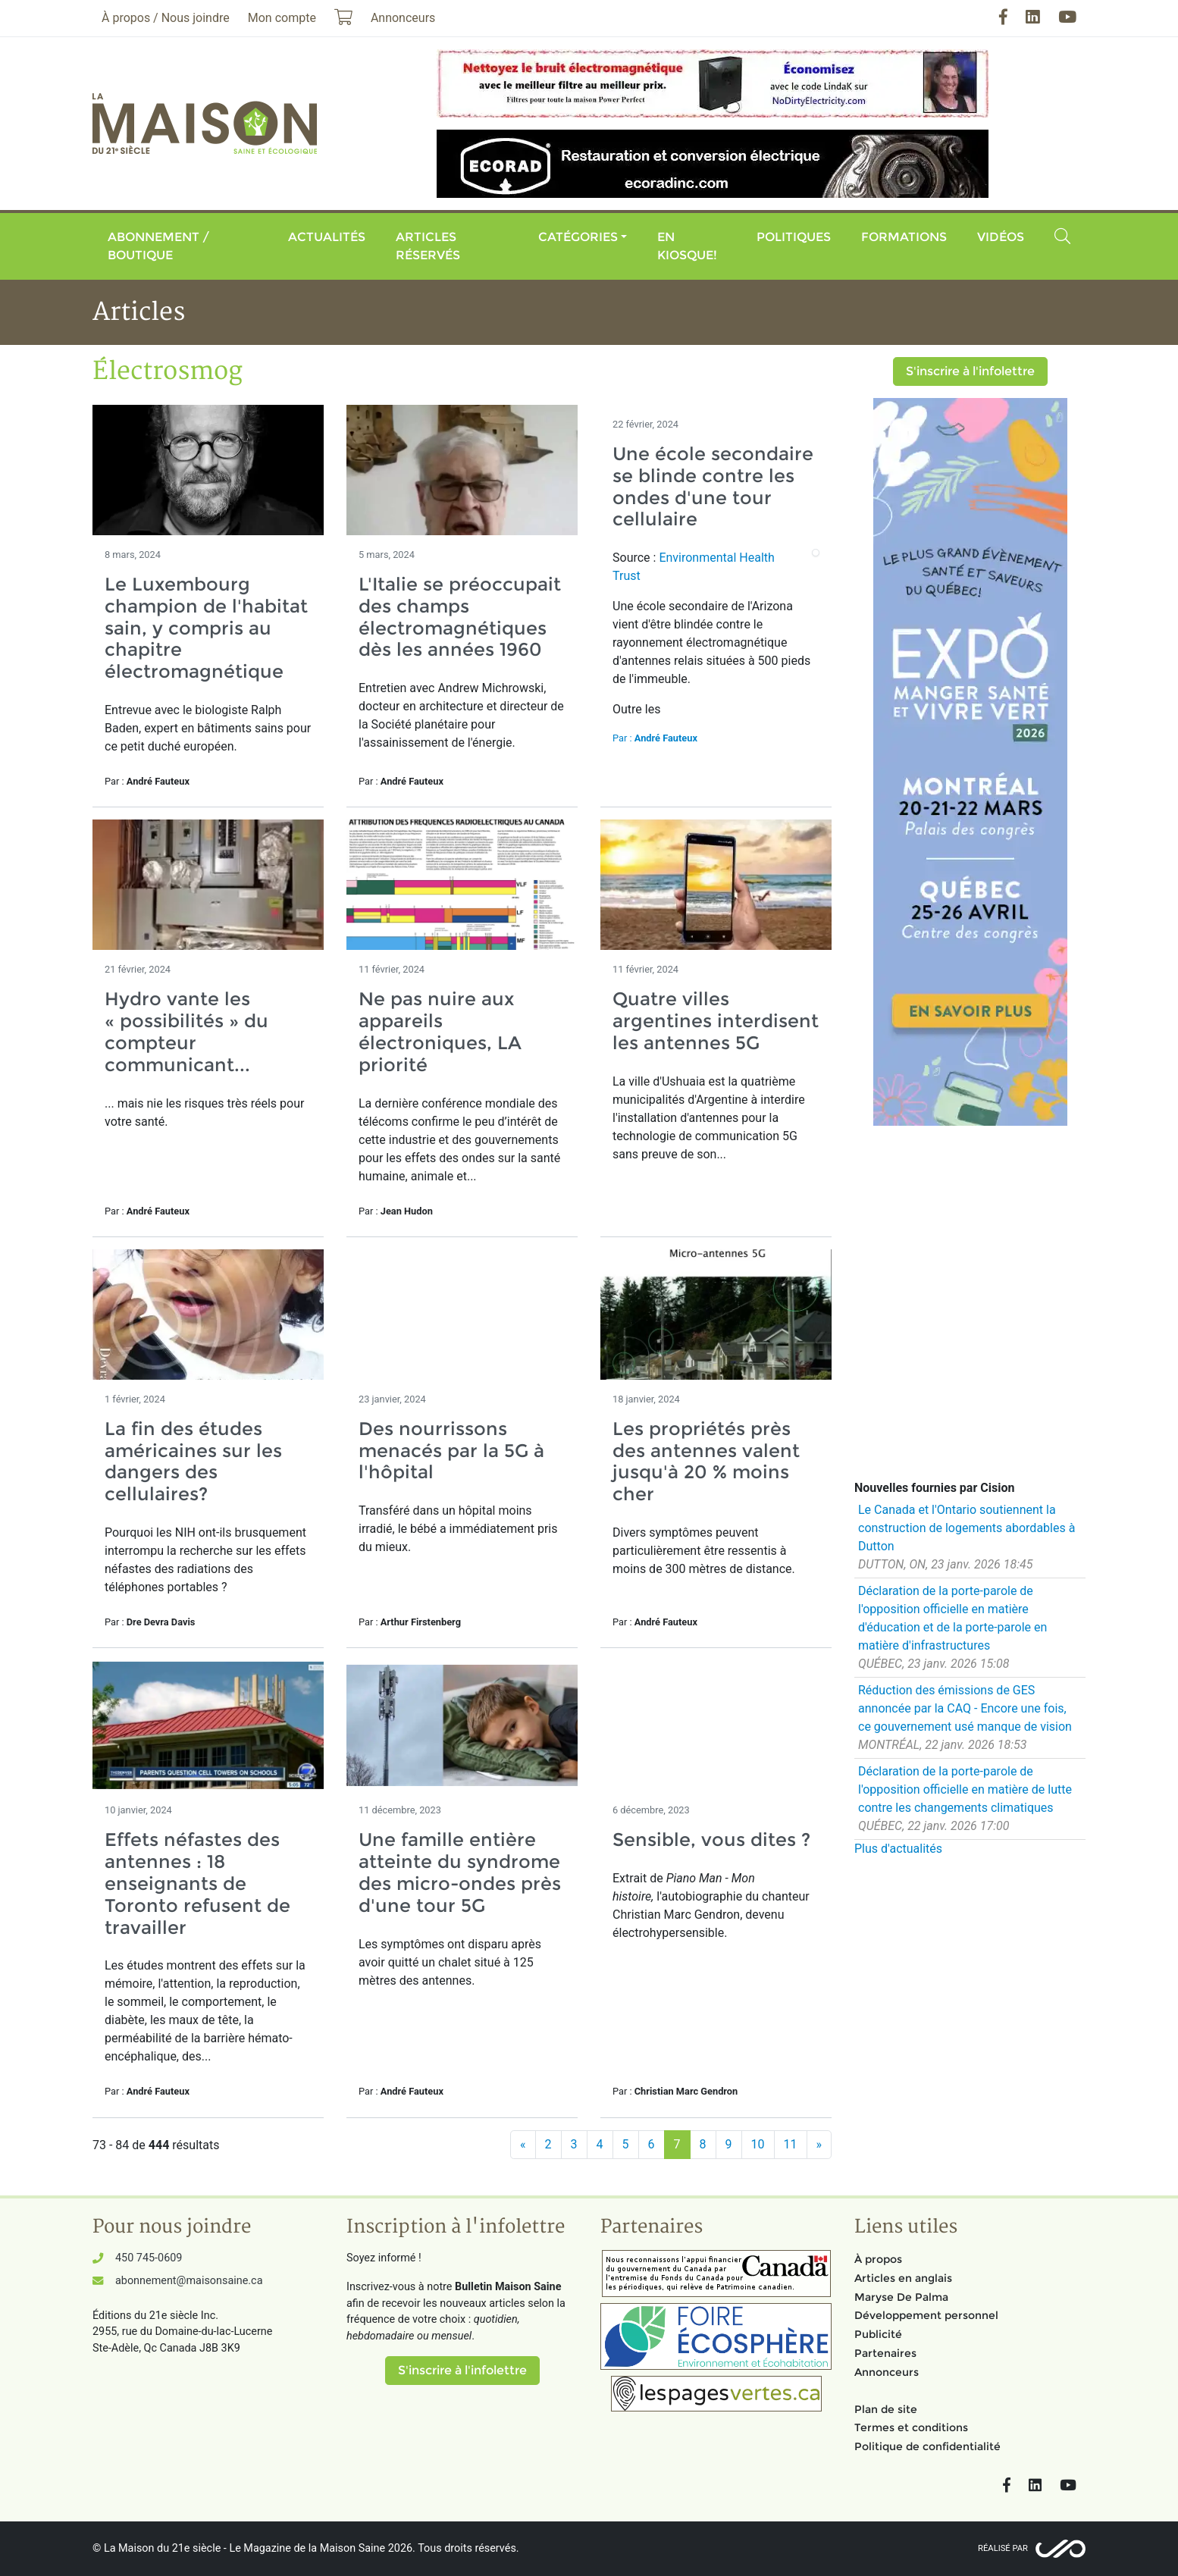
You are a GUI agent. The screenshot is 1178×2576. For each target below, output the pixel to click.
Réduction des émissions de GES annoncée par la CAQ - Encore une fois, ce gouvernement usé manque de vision (965, 1708)
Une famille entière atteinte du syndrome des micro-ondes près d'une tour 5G (460, 1872)
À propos (878, 2259)
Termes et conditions (911, 2427)
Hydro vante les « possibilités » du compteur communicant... (186, 1031)
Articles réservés (428, 246)
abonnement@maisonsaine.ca (188, 2280)
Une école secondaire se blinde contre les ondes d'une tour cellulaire (712, 486)
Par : (654, 738)
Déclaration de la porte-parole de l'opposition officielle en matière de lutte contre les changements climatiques (965, 1789)
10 (758, 2144)
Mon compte (282, 18)
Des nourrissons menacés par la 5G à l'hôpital (451, 1451)
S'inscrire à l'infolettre (970, 371)
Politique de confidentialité (927, 2446)
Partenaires (885, 2353)
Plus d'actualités (898, 1848)
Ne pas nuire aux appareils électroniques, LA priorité (440, 1031)
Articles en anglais (903, 2278)
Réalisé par (1003, 2548)
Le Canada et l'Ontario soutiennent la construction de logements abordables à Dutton (966, 1528)
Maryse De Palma (901, 2297)
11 (790, 2144)
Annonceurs (886, 2372)
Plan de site (885, 2409)
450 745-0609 (148, 2258)
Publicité (878, 2334)
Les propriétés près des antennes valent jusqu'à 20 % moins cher (706, 1461)
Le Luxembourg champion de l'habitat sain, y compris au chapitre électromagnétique (206, 627)
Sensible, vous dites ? (711, 1840)
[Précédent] (523, 2144)
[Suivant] (819, 2144)
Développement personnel (926, 2315)
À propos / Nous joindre (166, 18)
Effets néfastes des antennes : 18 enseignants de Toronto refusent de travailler (197, 1883)
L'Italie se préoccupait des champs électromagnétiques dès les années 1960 (460, 616)
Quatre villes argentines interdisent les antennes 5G (715, 1021)
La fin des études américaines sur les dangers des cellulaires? (193, 1461)
